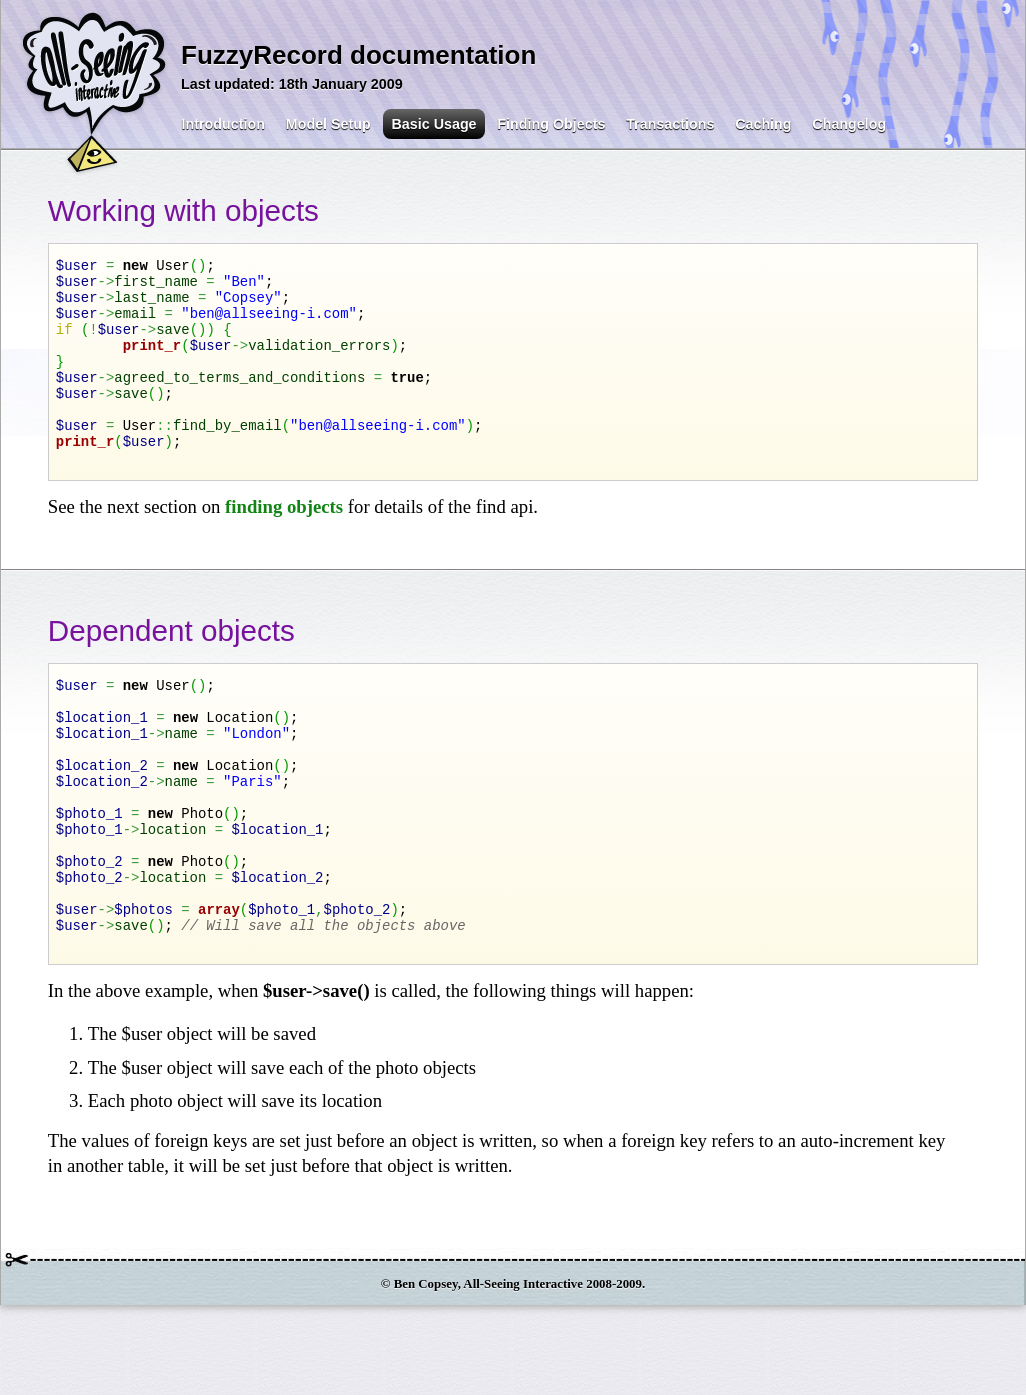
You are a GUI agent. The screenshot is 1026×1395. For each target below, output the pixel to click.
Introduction (223, 124)
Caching (763, 124)
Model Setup (328, 124)
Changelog (849, 124)
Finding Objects (551, 124)
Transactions (670, 124)
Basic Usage (434, 124)
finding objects (284, 545)
